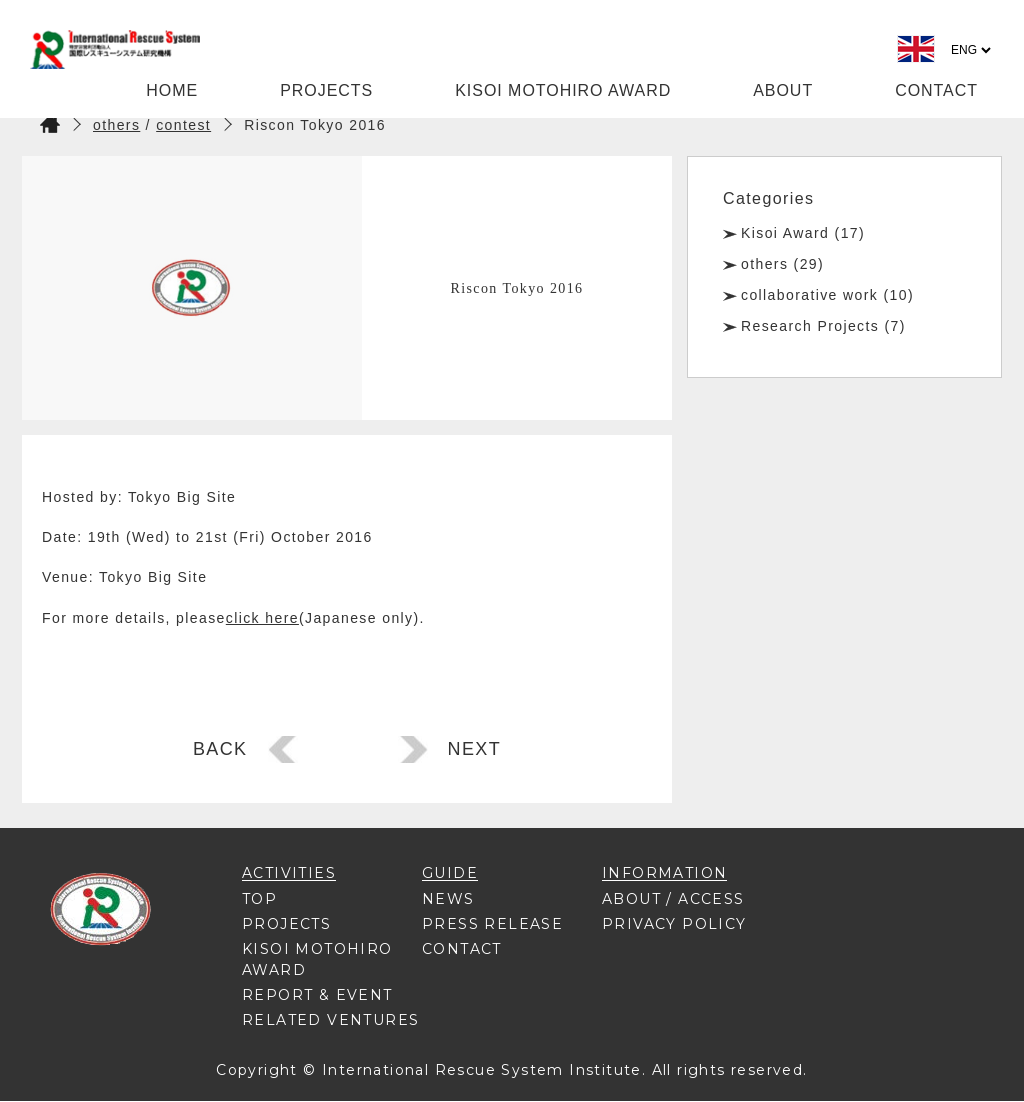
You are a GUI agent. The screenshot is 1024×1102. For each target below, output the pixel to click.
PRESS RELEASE (492, 924)
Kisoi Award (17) (803, 233)
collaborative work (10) (827, 295)
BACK (220, 749)
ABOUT (783, 90)
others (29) (782, 264)
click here (262, 618)
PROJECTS (326, 90)
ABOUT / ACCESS (673, 899)
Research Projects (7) (823, 326)
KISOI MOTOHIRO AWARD (563, 90)
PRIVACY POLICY (674, 924)
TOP (259, 899)
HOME (172, 90)
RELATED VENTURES (330, 1020)
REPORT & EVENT (317, 995)
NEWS (448, 899)
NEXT (475, 749)
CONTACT (936, 90)
